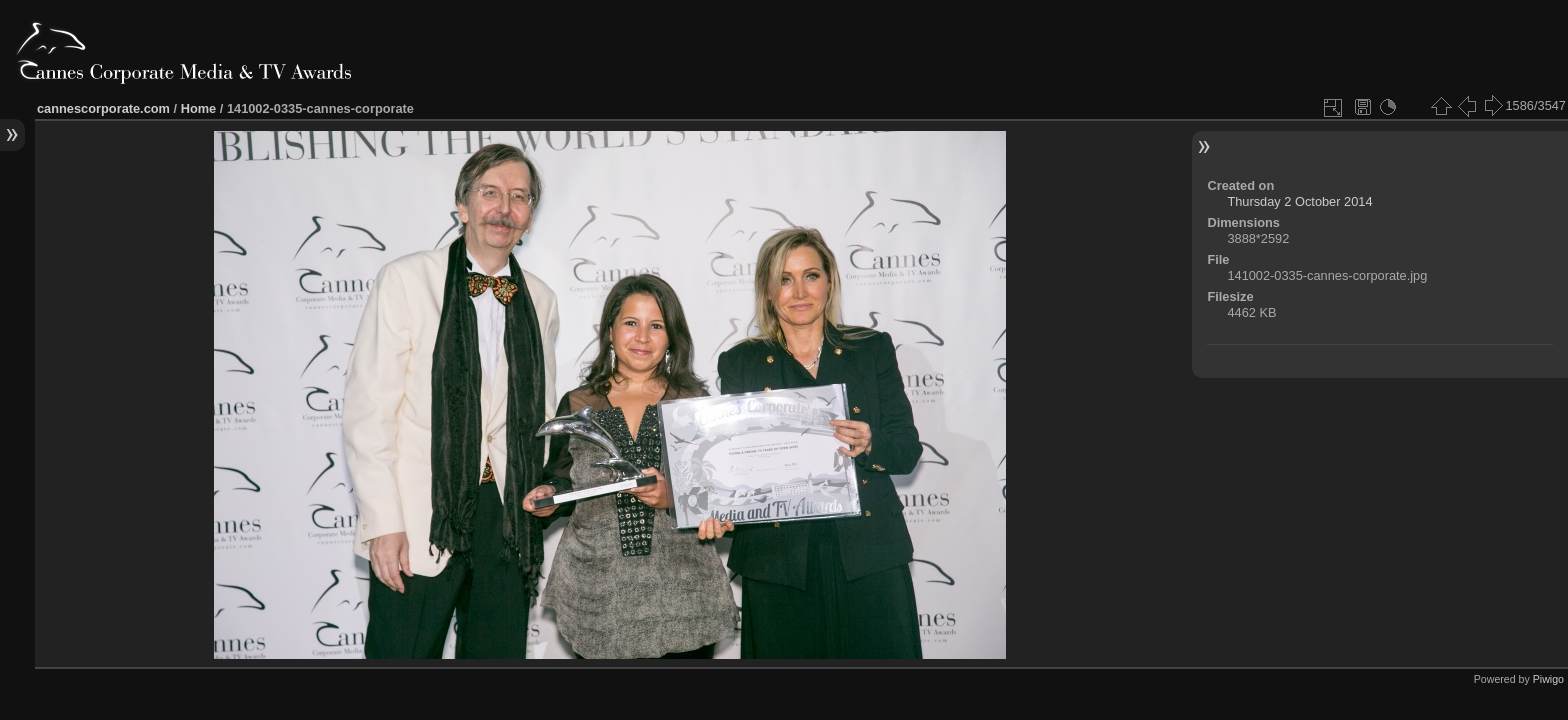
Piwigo (1548, 679)
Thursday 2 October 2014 (1299, 201)
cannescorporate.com (103, 108)
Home (199, 108)
